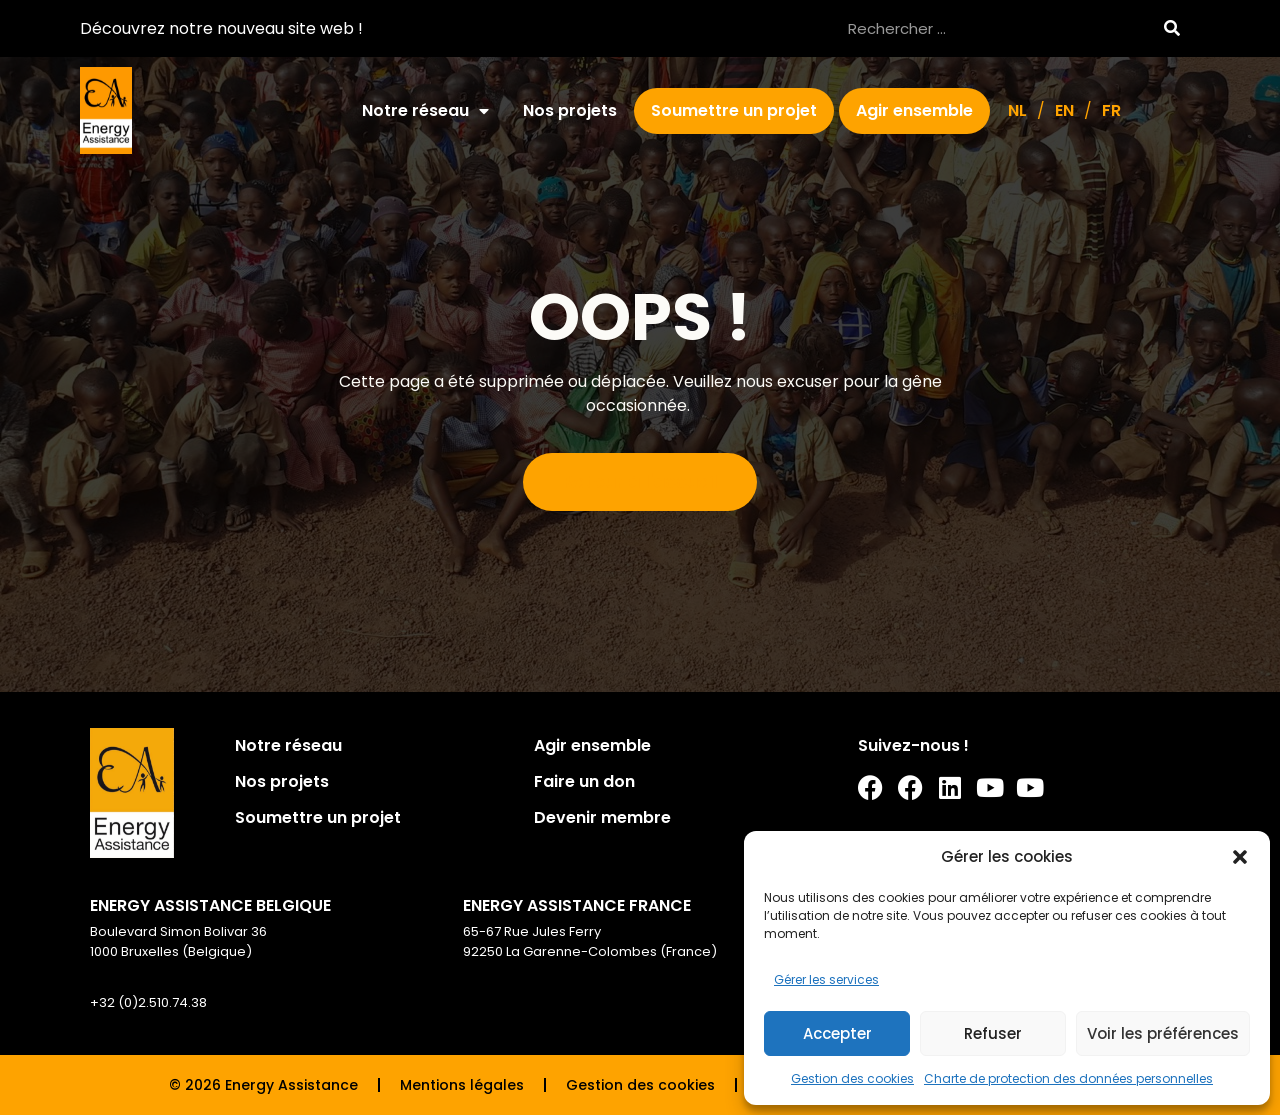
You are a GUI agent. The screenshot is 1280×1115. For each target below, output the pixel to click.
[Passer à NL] (1017, 111)
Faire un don (584, 781)
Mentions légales (462, 1085)
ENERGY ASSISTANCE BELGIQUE (210, 905)
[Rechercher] (1171, 28)
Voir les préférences (1163, 1033)
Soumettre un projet (734, 110)
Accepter (837, 1033)
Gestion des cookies (852, 1078)
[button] (1240, 857)
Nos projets (570, 110)
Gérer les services (826, 979)
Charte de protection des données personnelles (1068, 1078)
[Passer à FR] (1111, 111)
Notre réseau (425, 111)
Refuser (993, 1033)
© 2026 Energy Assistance (263, 1085)
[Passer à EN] (1064, 111)
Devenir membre (602, 817)
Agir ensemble (914, 110)
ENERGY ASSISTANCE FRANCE (577, 905)
